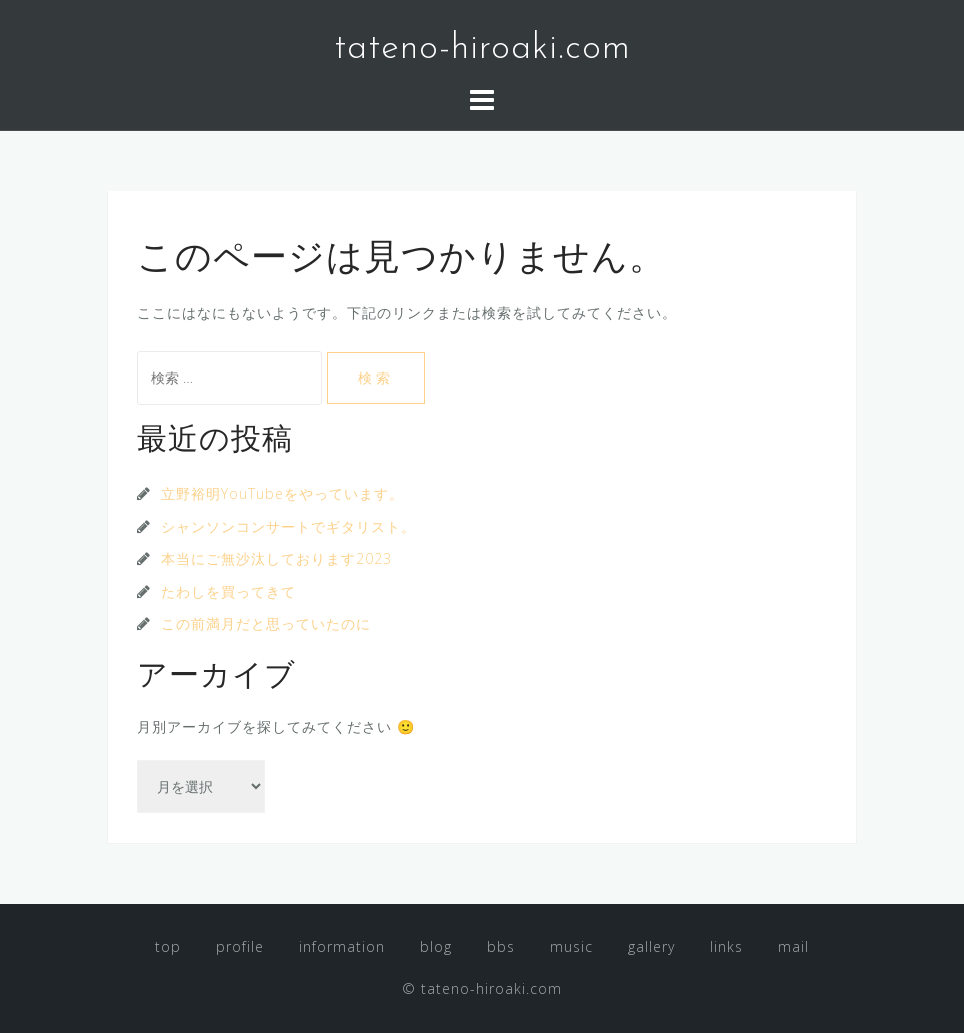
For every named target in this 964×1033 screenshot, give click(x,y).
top (168, 946)
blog (436, 946)
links (726, 946)
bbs (501, 946)
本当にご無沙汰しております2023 (276, 558)
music (571, 946)
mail (793, 946)
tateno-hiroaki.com (482, 49)
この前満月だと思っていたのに (266, 623)
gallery (651, 946)
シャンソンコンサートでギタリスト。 (288, 526)
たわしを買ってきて (228, 591)
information (342, 946)
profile (240, 946)
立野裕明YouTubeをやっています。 (282, 493)
